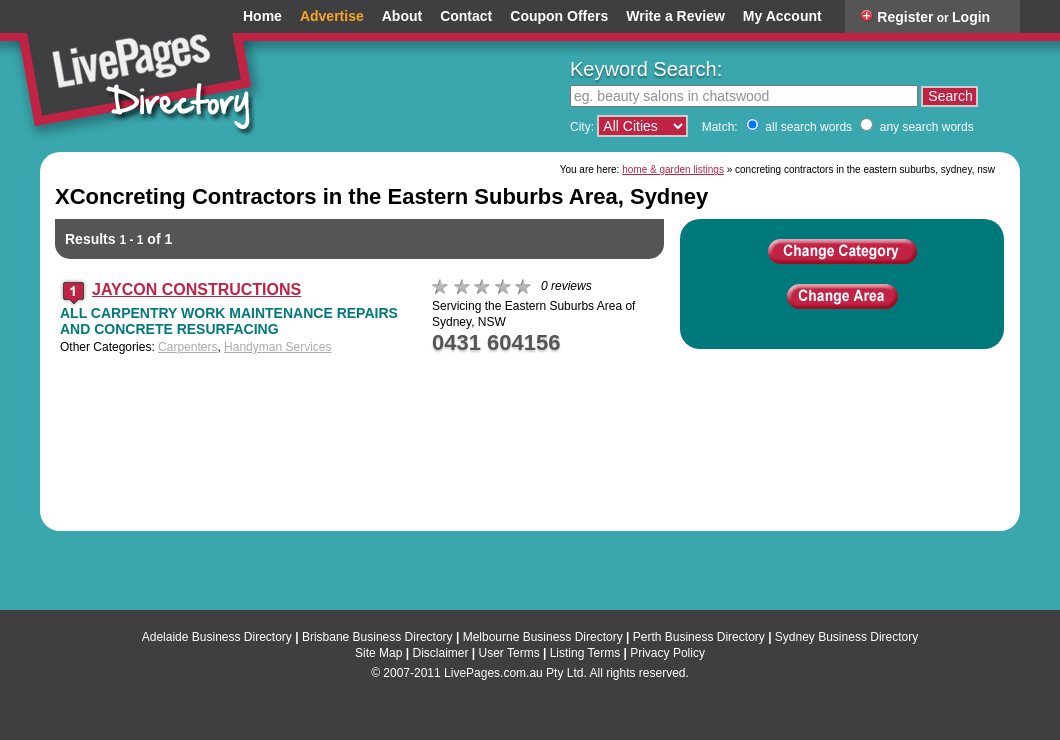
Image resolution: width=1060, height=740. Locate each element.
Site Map (378, 653)
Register (905, 17)
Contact (466, 16)
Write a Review (675, 16)
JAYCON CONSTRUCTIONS (196, 289)
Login (971, 17)
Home (262, 16)
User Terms (509, 653)
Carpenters (187, 347)
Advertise (332, 16)
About (402, 16)
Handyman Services (277, 347)
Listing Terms (585, 653)
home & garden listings (673, 169)
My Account (782, 16)
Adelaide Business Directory (217, 637)
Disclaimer (440, 653)
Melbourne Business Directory (543, 637)
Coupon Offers (559, 16)
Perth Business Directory (699, 637)
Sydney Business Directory (846, 637)
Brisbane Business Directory (377, 637)
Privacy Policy (667, 653)
